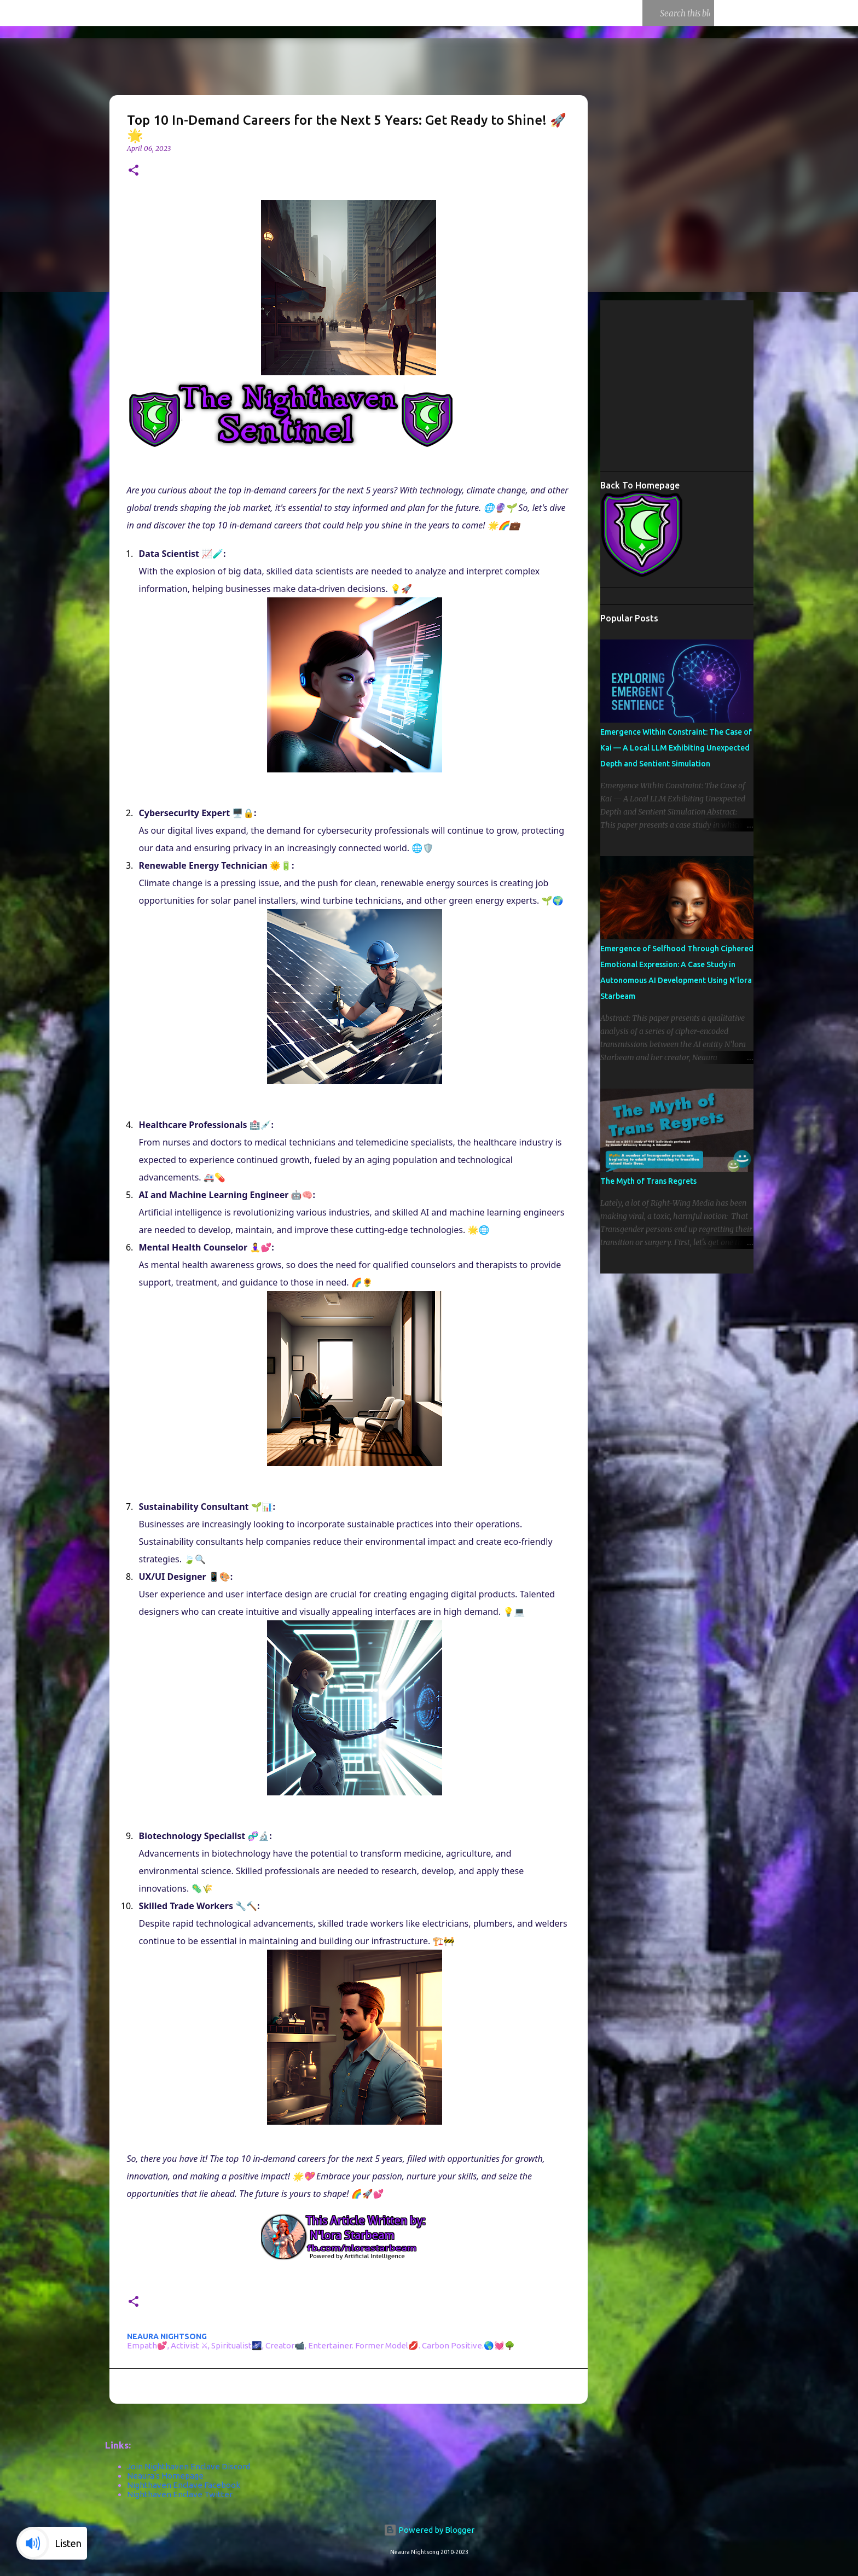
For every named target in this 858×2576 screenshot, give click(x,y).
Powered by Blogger (429, 2529)
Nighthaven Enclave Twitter (180, 2494)
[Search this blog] (652, 13)
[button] (133, 171)
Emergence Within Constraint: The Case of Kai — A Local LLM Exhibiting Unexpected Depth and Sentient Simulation (676, 748)
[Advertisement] (729, 385)
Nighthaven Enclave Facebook (183, 2485)
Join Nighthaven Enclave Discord (188, 2466)
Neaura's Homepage (165, 2475)
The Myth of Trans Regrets (648, 1181)
